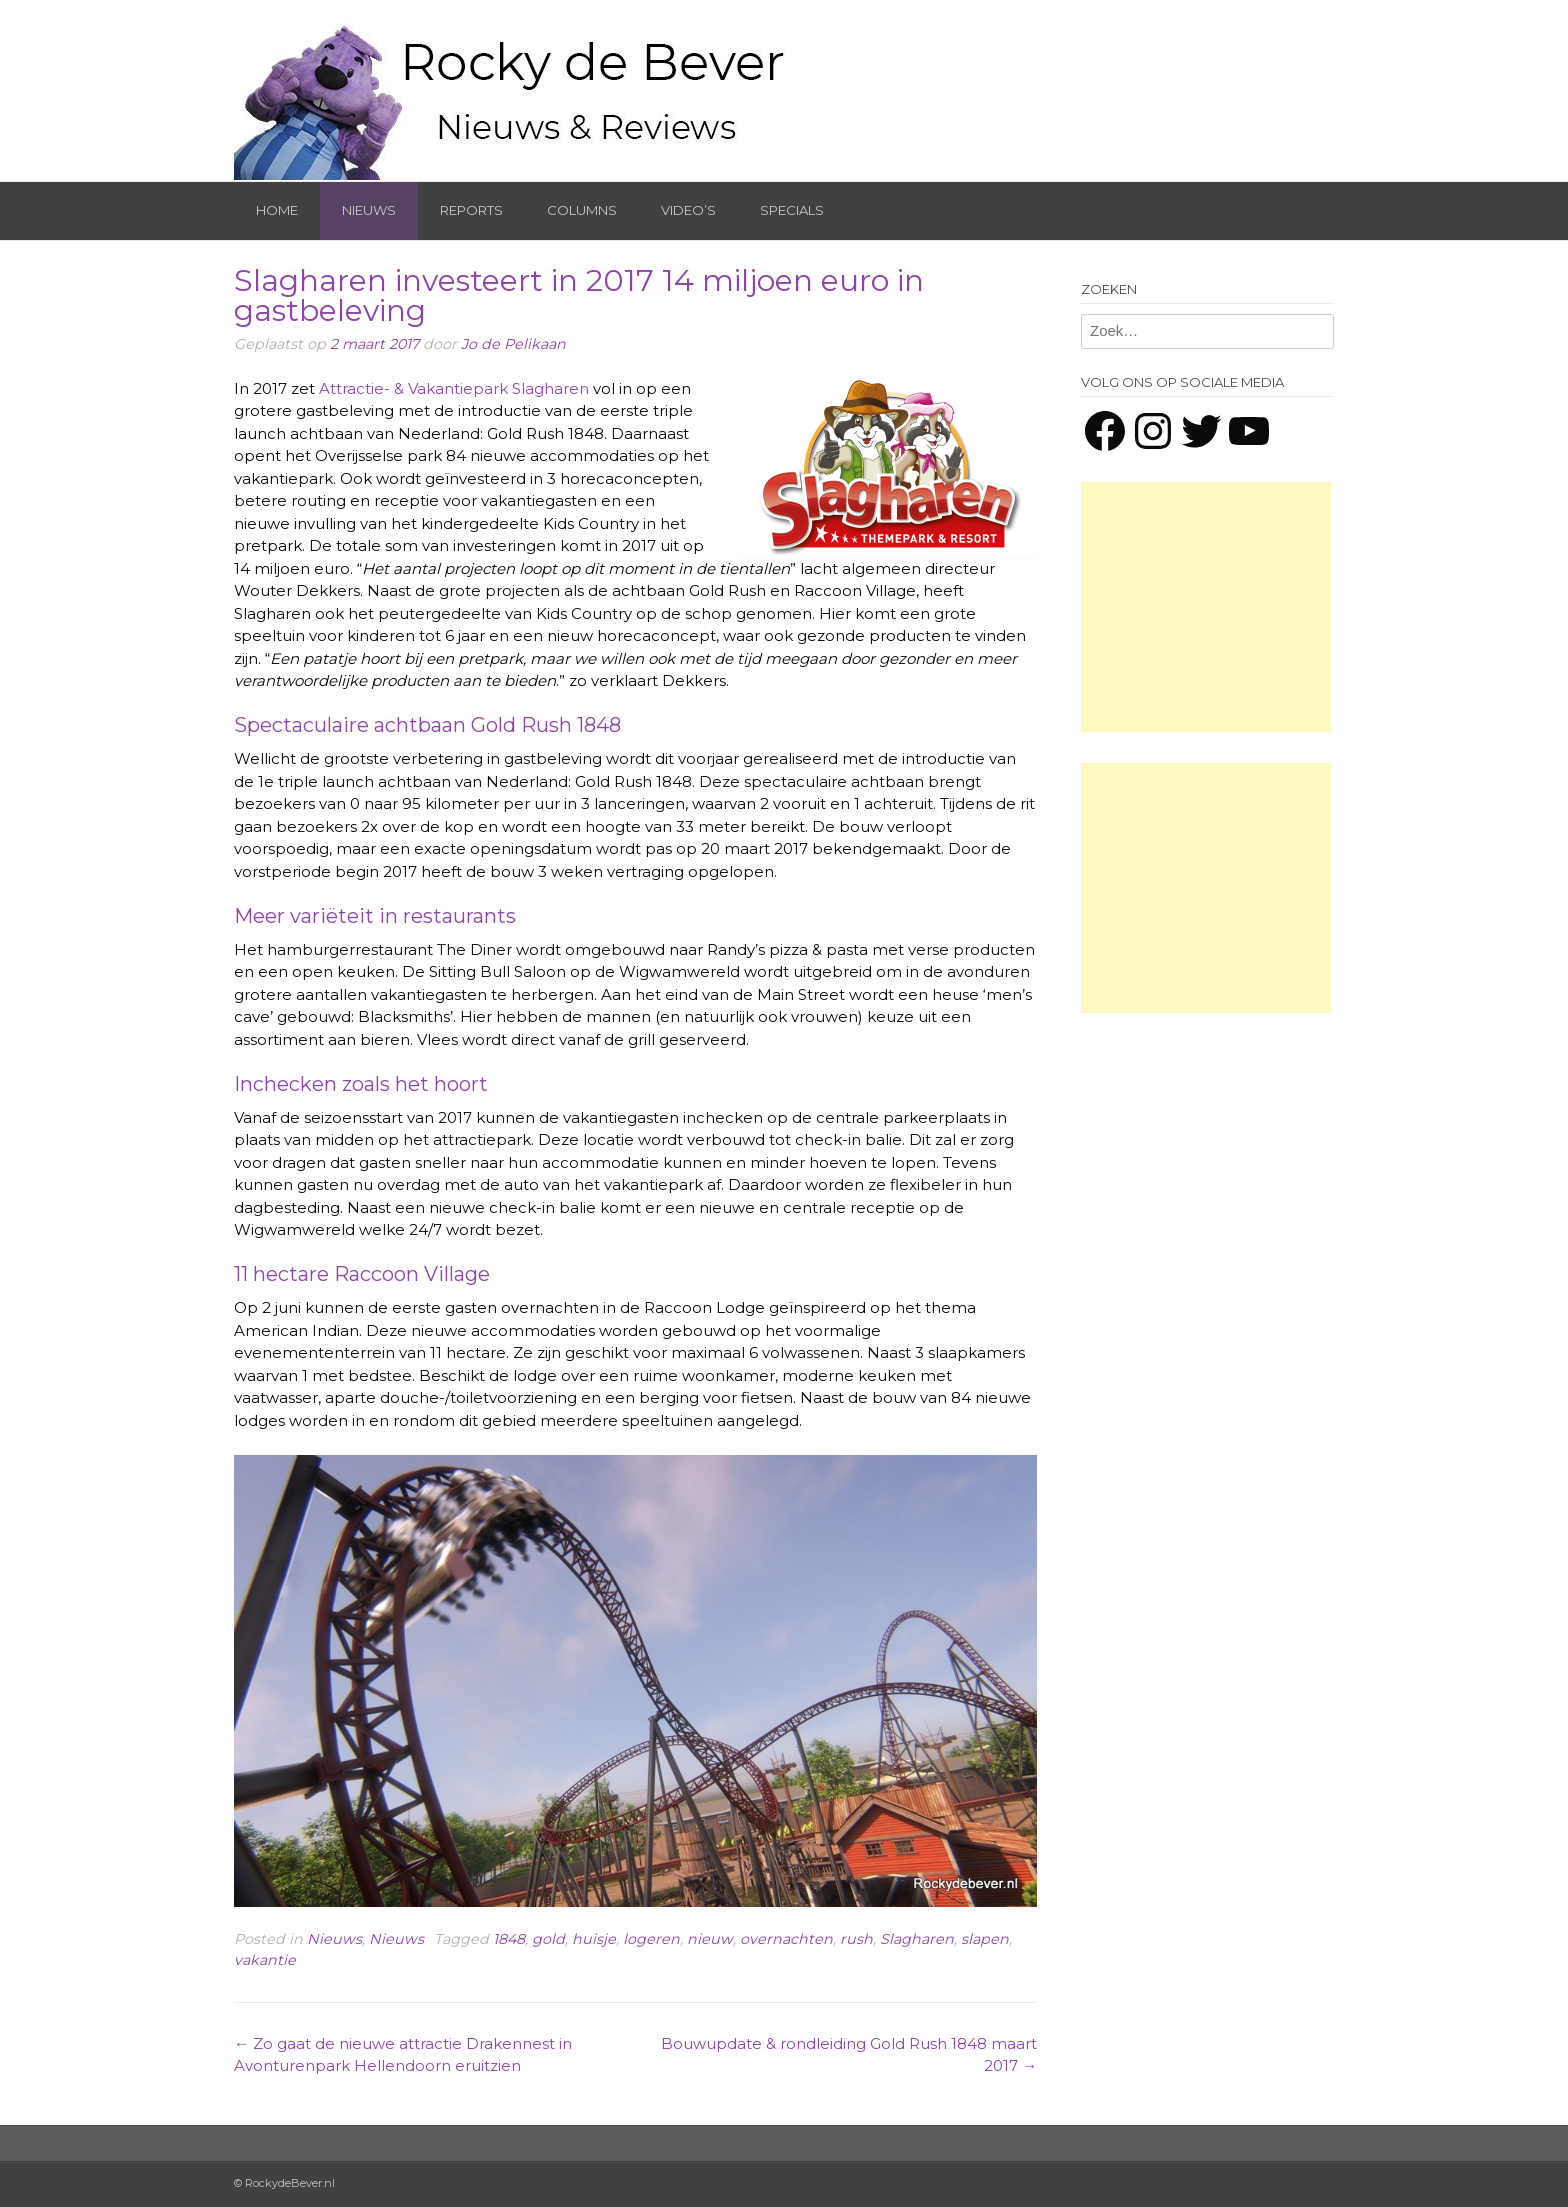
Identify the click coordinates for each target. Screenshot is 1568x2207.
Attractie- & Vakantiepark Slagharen (454, 388)
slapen (985, 1939)
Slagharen (917, 1939)
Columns (582, 210)
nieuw (710, 1939)
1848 (509, 1939)
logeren (651, 1939)
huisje (594, 1939)
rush (856, 1939)
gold (548, 1939)
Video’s (688, 210)
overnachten (786, 1939)
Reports (471, 210)
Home (277, 210)
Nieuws (369, 210)
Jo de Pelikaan (513, 344)
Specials (792, 210)
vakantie (265, 1960)
